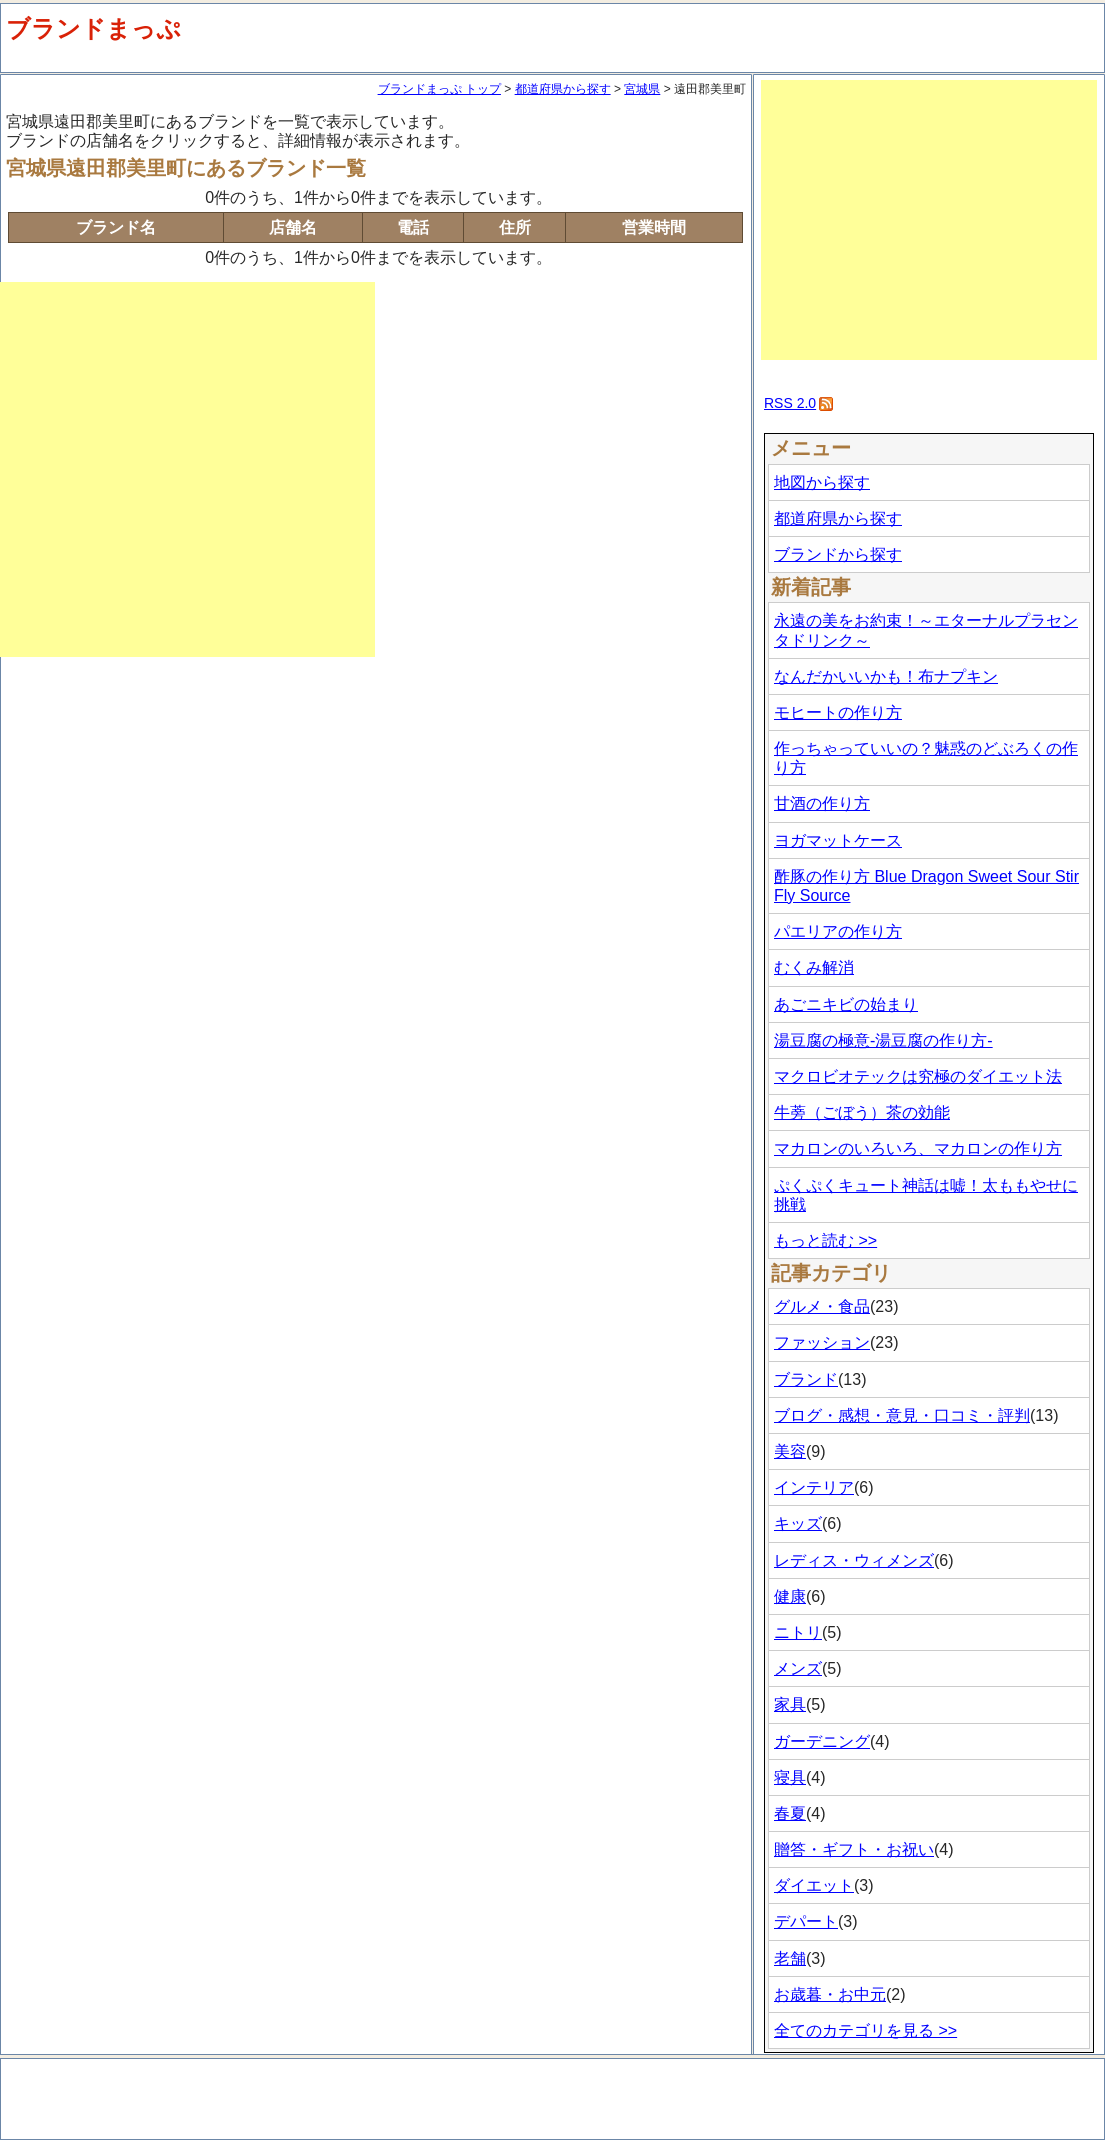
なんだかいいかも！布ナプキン (886, 676)
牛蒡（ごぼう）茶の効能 (862, 1112)
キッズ (798, 1523)
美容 (790, 1451)
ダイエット (814, 1885)
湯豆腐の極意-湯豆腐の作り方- (883, 1040)
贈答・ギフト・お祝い (854, 1849)
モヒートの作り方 (838, 712)
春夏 (790, 1813)
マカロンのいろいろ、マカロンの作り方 (918, 1148)
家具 (790, 1704)
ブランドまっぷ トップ (439, 89)
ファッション (822, 1342)
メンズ (798, 1668)
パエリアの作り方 (838, 931)
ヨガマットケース (838, 840)
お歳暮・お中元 (830, 1994)
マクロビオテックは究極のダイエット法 (918, 1076)
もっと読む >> (825, 1240)
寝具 (790, 1777)
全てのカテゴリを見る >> (865, 2030)
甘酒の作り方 (822, 803)
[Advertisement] (187, 469)
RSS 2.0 (790, 403)
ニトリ (798, 1632)
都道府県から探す (563, 89)
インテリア (814, 1487)
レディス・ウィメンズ (854, 1560)
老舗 (790, 1958)
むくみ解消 (814, 967)
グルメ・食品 (822, 1306)
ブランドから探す (838, 554)
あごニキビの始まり (846, 1004)
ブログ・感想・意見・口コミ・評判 (902, 1415)
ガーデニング (822, 1741)
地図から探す (822, 482)
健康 (790, 1596)
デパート (806, 1921)
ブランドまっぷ (93, 28)
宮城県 (642, 89)
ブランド (806, 1379)
